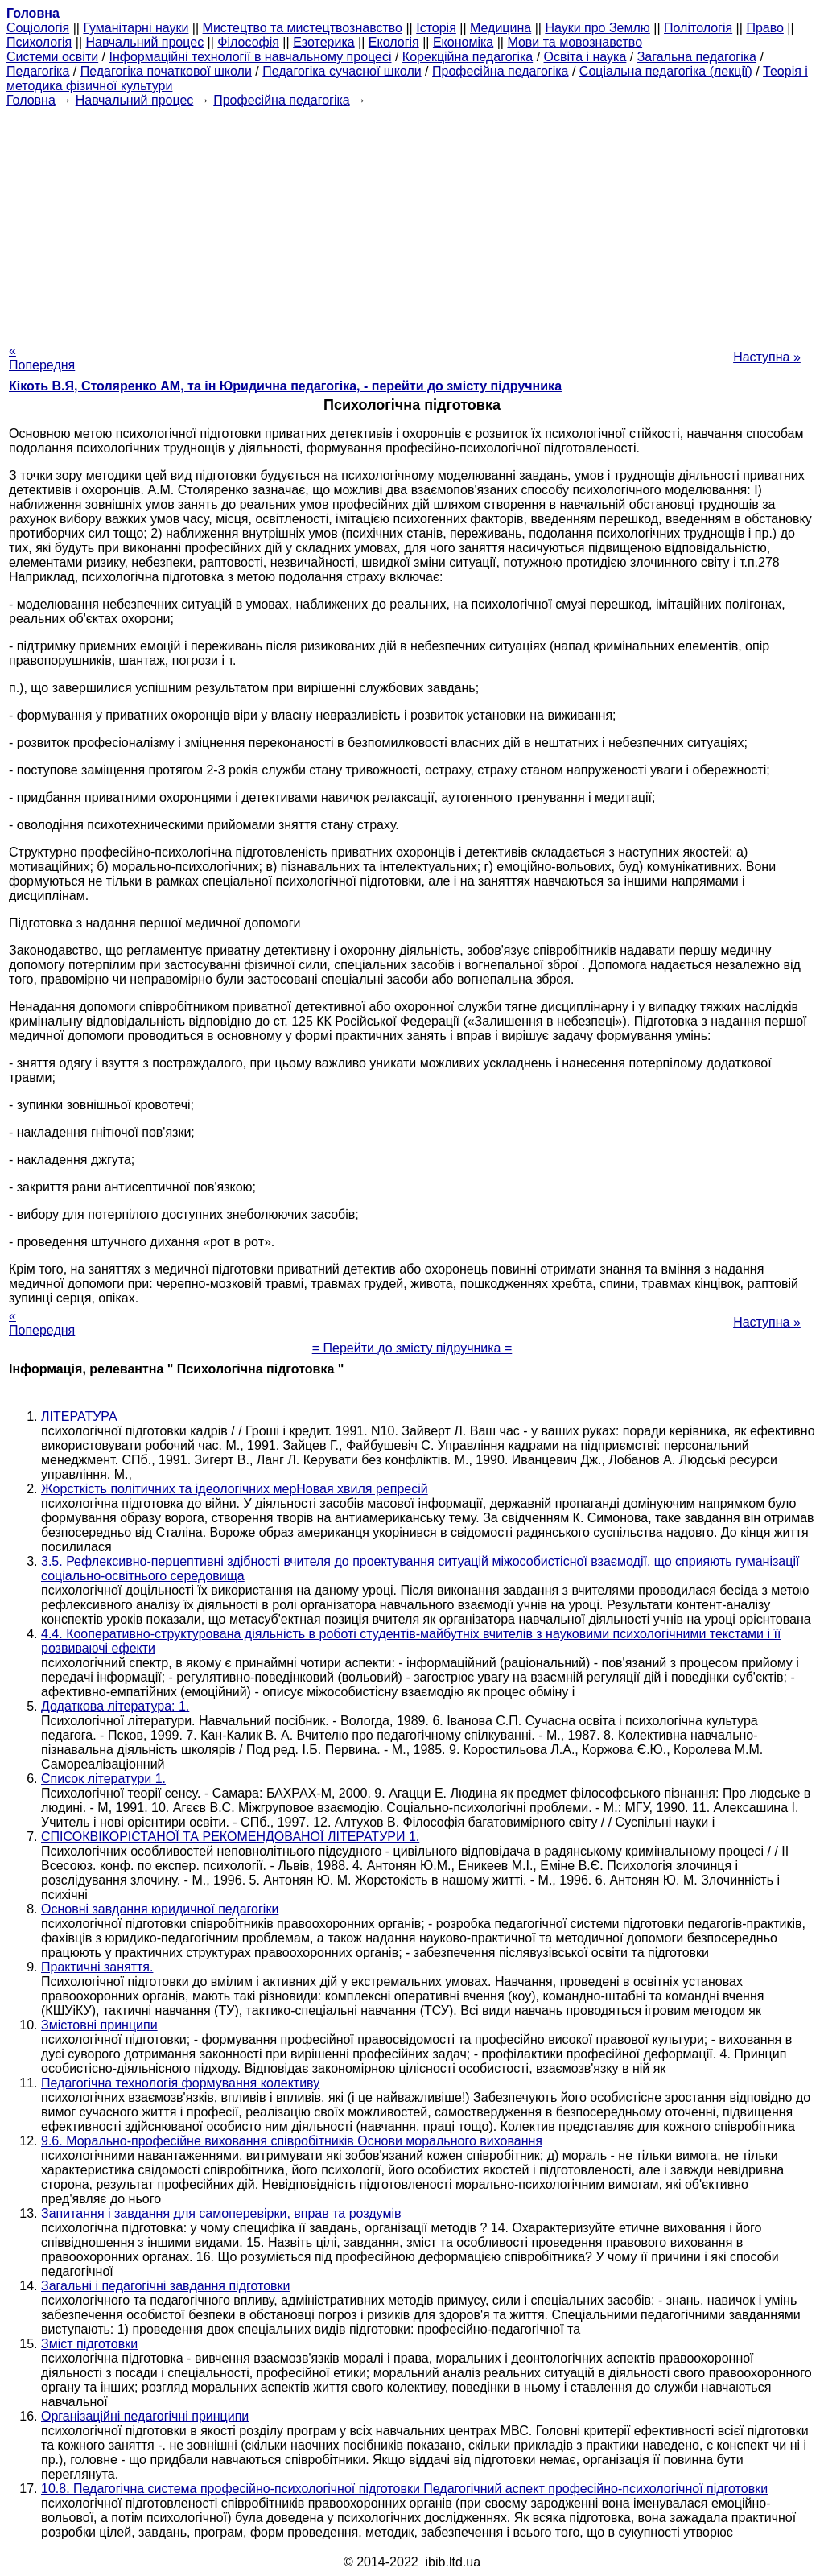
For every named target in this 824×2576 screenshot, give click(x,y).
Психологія (39, 42)
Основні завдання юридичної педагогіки (159, 1909)
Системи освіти (52, 57)
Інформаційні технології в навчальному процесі (250, 57)
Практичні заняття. (97, 1967)
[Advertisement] (412, 220)
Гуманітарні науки (135, 28)
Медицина (500, 28)
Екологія (394, 42)
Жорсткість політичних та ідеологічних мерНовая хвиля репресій (234, 1489)
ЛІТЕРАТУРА (79, 1416)
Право (765, 28)
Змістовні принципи (99, 2025)
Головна (31, 100)
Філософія (248, 42)
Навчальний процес (144, 42)
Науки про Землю (597, 28)
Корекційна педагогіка (467, 57)
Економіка (463, 42)
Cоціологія (37, 28)
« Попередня (42, 358)
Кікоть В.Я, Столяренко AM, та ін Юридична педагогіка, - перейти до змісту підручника (285, 386)
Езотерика (324, 42)
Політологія (698, 28)
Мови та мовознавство (574, 42)
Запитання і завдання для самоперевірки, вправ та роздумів (221, 2213)
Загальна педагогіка (696, 57)
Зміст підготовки (89, 2344)
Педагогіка (37, 71)
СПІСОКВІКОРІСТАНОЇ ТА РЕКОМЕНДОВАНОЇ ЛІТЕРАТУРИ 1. (230, 1836)
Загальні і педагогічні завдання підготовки (165, 2286)
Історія (436, 28)
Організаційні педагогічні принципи (145, 2416)
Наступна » (767, 357)
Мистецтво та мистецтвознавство (302, 28)
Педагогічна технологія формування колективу (180, 2083)
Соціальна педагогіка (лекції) (665, 71)
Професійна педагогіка (500, 71)
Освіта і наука (585, 57)
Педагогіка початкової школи (166, 71)
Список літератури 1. (103, 1778)
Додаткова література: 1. (115, 1706)
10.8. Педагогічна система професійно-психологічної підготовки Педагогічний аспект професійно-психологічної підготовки (404, 2489)
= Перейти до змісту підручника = (412, 1348)
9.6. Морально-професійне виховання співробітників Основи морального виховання (291, 2141)
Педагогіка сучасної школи (341, 71)
